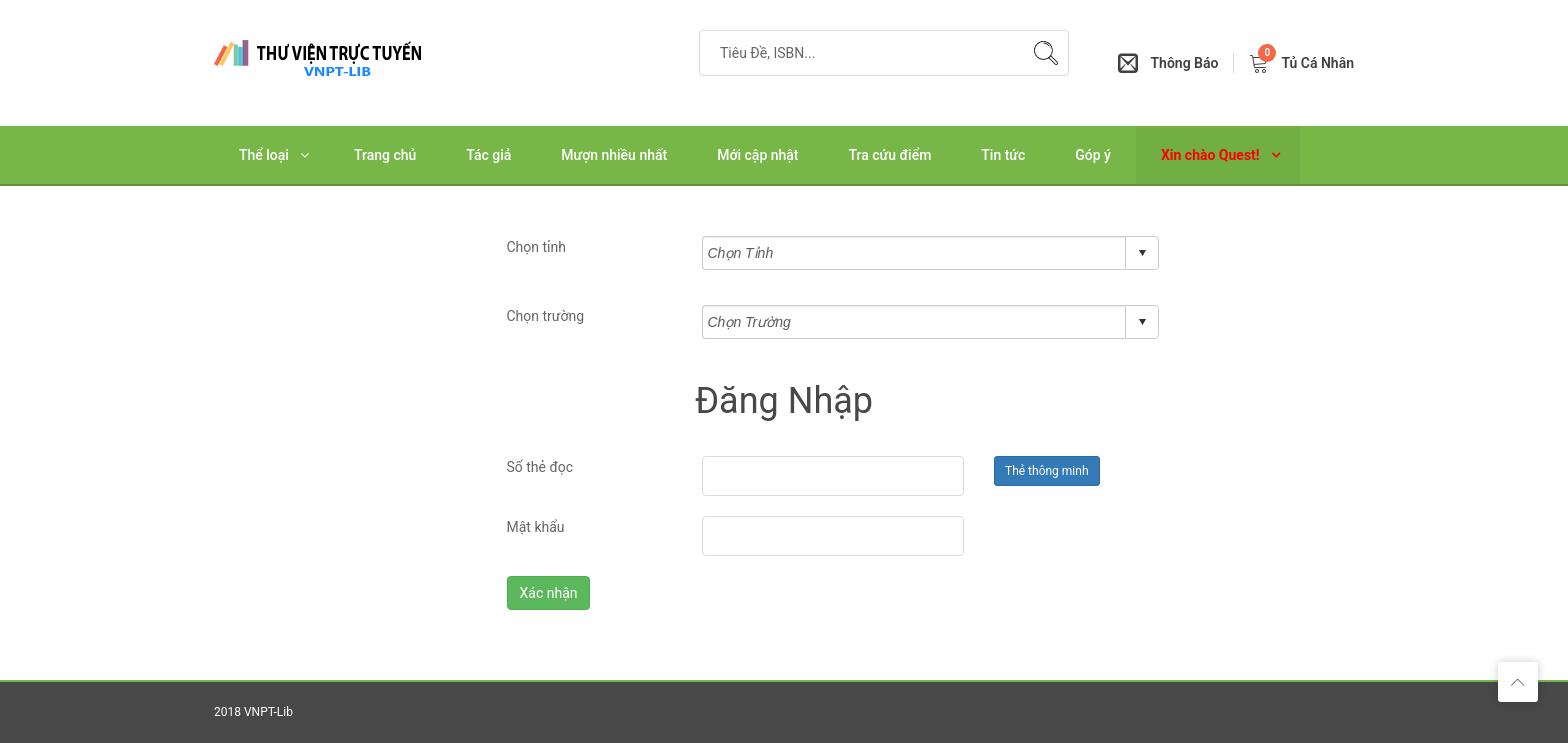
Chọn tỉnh (537, 247)
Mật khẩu (536, 527)
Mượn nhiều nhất (614, 155)
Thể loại (264, 155)
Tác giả (488, 155)
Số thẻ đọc (540, 467)
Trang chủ (385, 155)
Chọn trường (546, 316)
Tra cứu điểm (890, 155)
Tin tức (1003, 155)
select (1142, 253)
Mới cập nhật (757, 155)
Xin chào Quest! (1210, 155)
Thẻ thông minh (1047, 471)
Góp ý (1093, 155)
